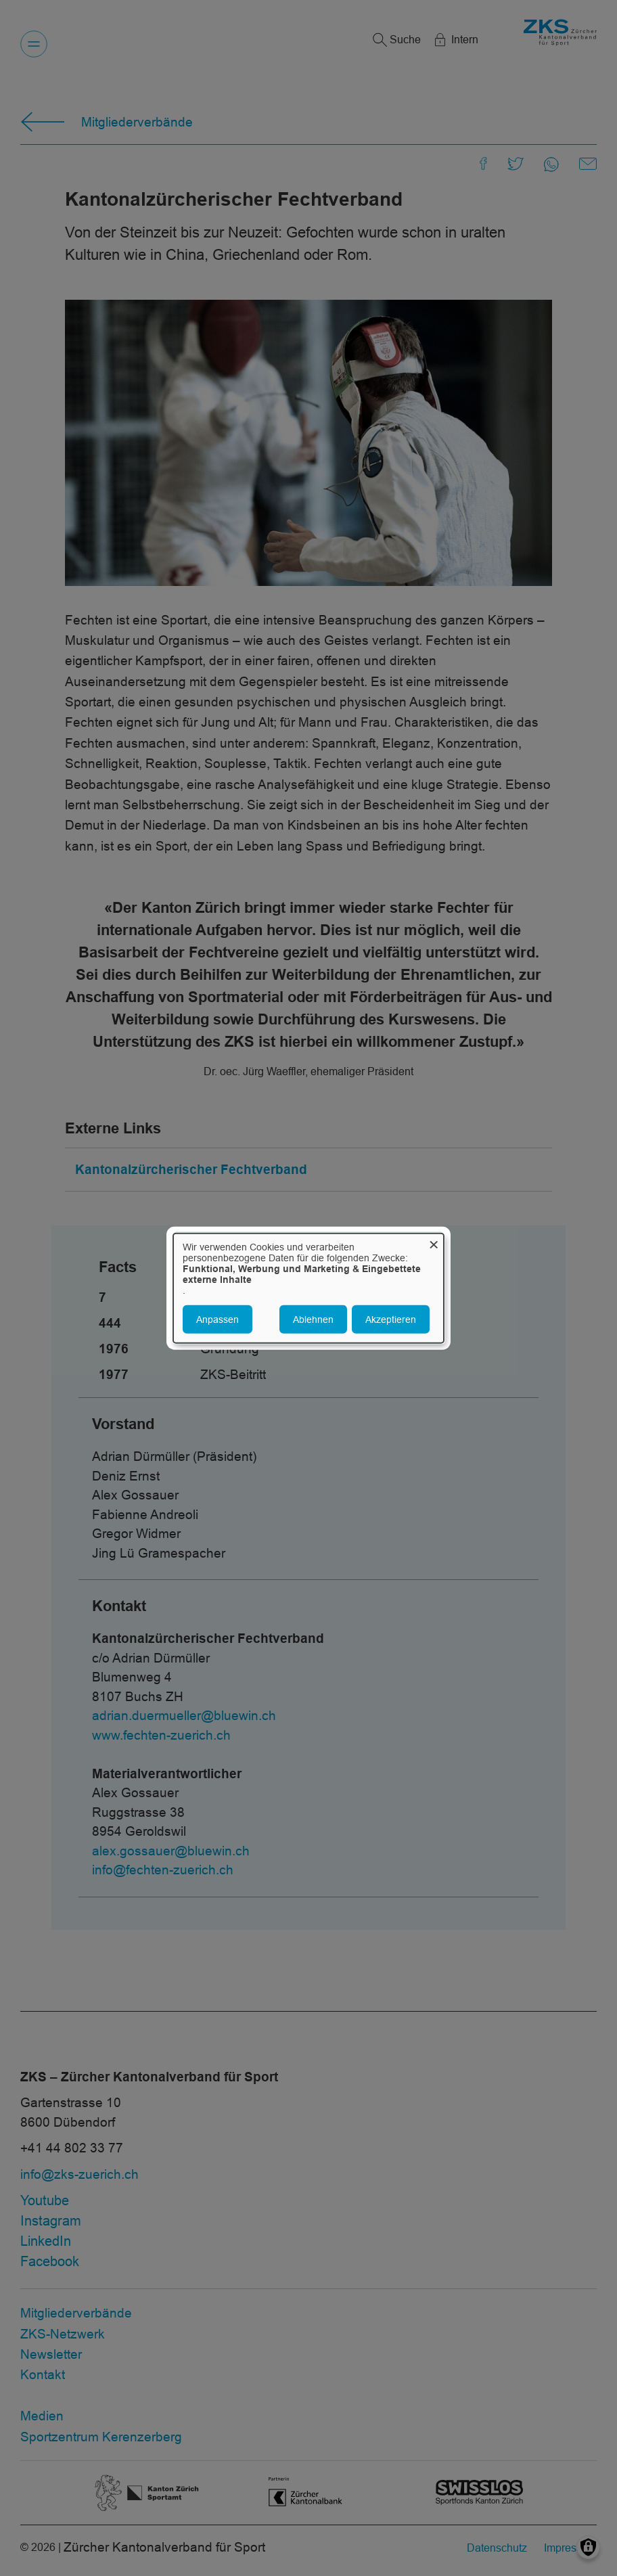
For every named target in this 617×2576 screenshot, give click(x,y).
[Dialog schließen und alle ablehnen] (434, 1241)
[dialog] (308, 1288)
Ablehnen (313, 1319)
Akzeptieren (390, 1319)
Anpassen (217, 1319)
